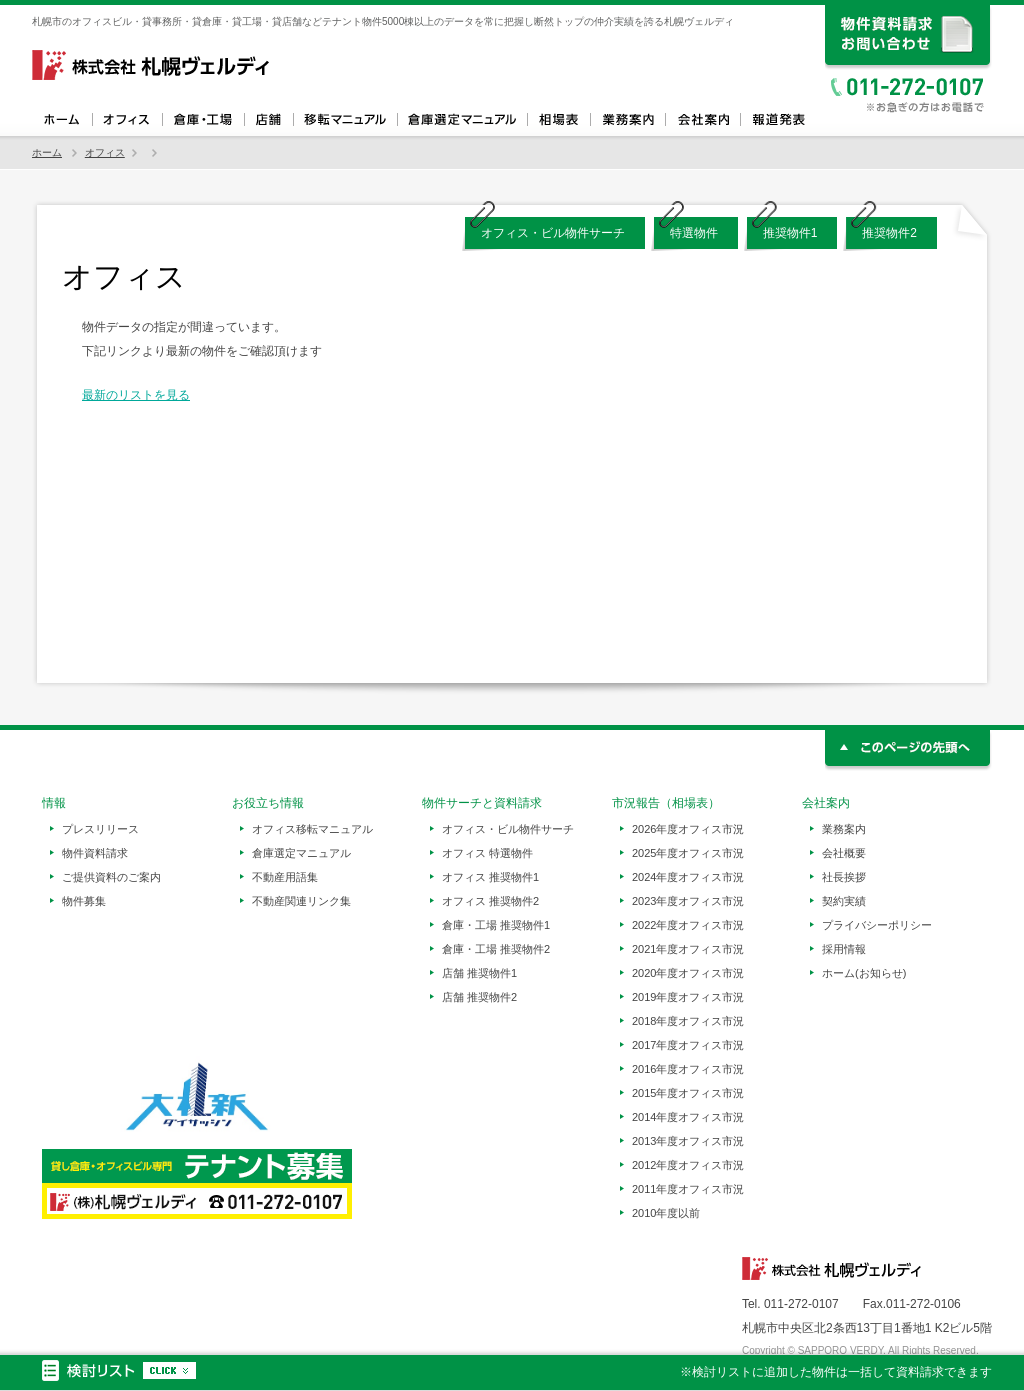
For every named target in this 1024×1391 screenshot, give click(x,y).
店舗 (268, 120)
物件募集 (84, 901)
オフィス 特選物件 (487, 853)
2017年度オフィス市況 (688, 1045)
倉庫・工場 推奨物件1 (496, 925)
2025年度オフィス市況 (688, 853)
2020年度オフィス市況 (688, 973)
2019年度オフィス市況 (688, 997)
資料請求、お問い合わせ (908, 37)
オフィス (127, 120)
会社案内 (702, 120)
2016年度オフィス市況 (688, 1069)
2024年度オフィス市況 (688, 877)
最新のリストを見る (136, 395)
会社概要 (844, 853)
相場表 (558, 120)
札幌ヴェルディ (152, 65)
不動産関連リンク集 (301, 901)
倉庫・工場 (203, 120)
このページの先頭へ (908, 750)
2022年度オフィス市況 (688, 925)
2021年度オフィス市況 (688, 949)
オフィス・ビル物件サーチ (553, 233)
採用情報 (844, 949)
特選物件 (694, 233)
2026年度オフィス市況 (688, 829)
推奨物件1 (790, 233)
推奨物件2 (889, 233)
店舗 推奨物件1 (479, 973)
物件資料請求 (95, 853)
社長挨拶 (844, 877)
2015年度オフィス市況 (688, 1093)
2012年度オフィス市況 (688, 1165)
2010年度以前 (666, 1213)
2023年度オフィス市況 (688, 901)
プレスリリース (100, 829)
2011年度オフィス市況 (688, 1189)
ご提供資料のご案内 (111, 877)
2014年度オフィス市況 (688, 1117)
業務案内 (627, 120)
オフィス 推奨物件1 (490, 877)
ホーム (62, 120)
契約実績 (844, 901)
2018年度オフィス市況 (688, 1021)
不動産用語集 (285, 877)
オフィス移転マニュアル (345, 120)
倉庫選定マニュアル (462, 120)
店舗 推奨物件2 (479, 997)
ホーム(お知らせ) (864, 973)
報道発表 (777, 120)
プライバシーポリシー (877, 925)
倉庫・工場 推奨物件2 (496, 949)
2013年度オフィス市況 (688, 1141)
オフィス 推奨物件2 (490, 901)
